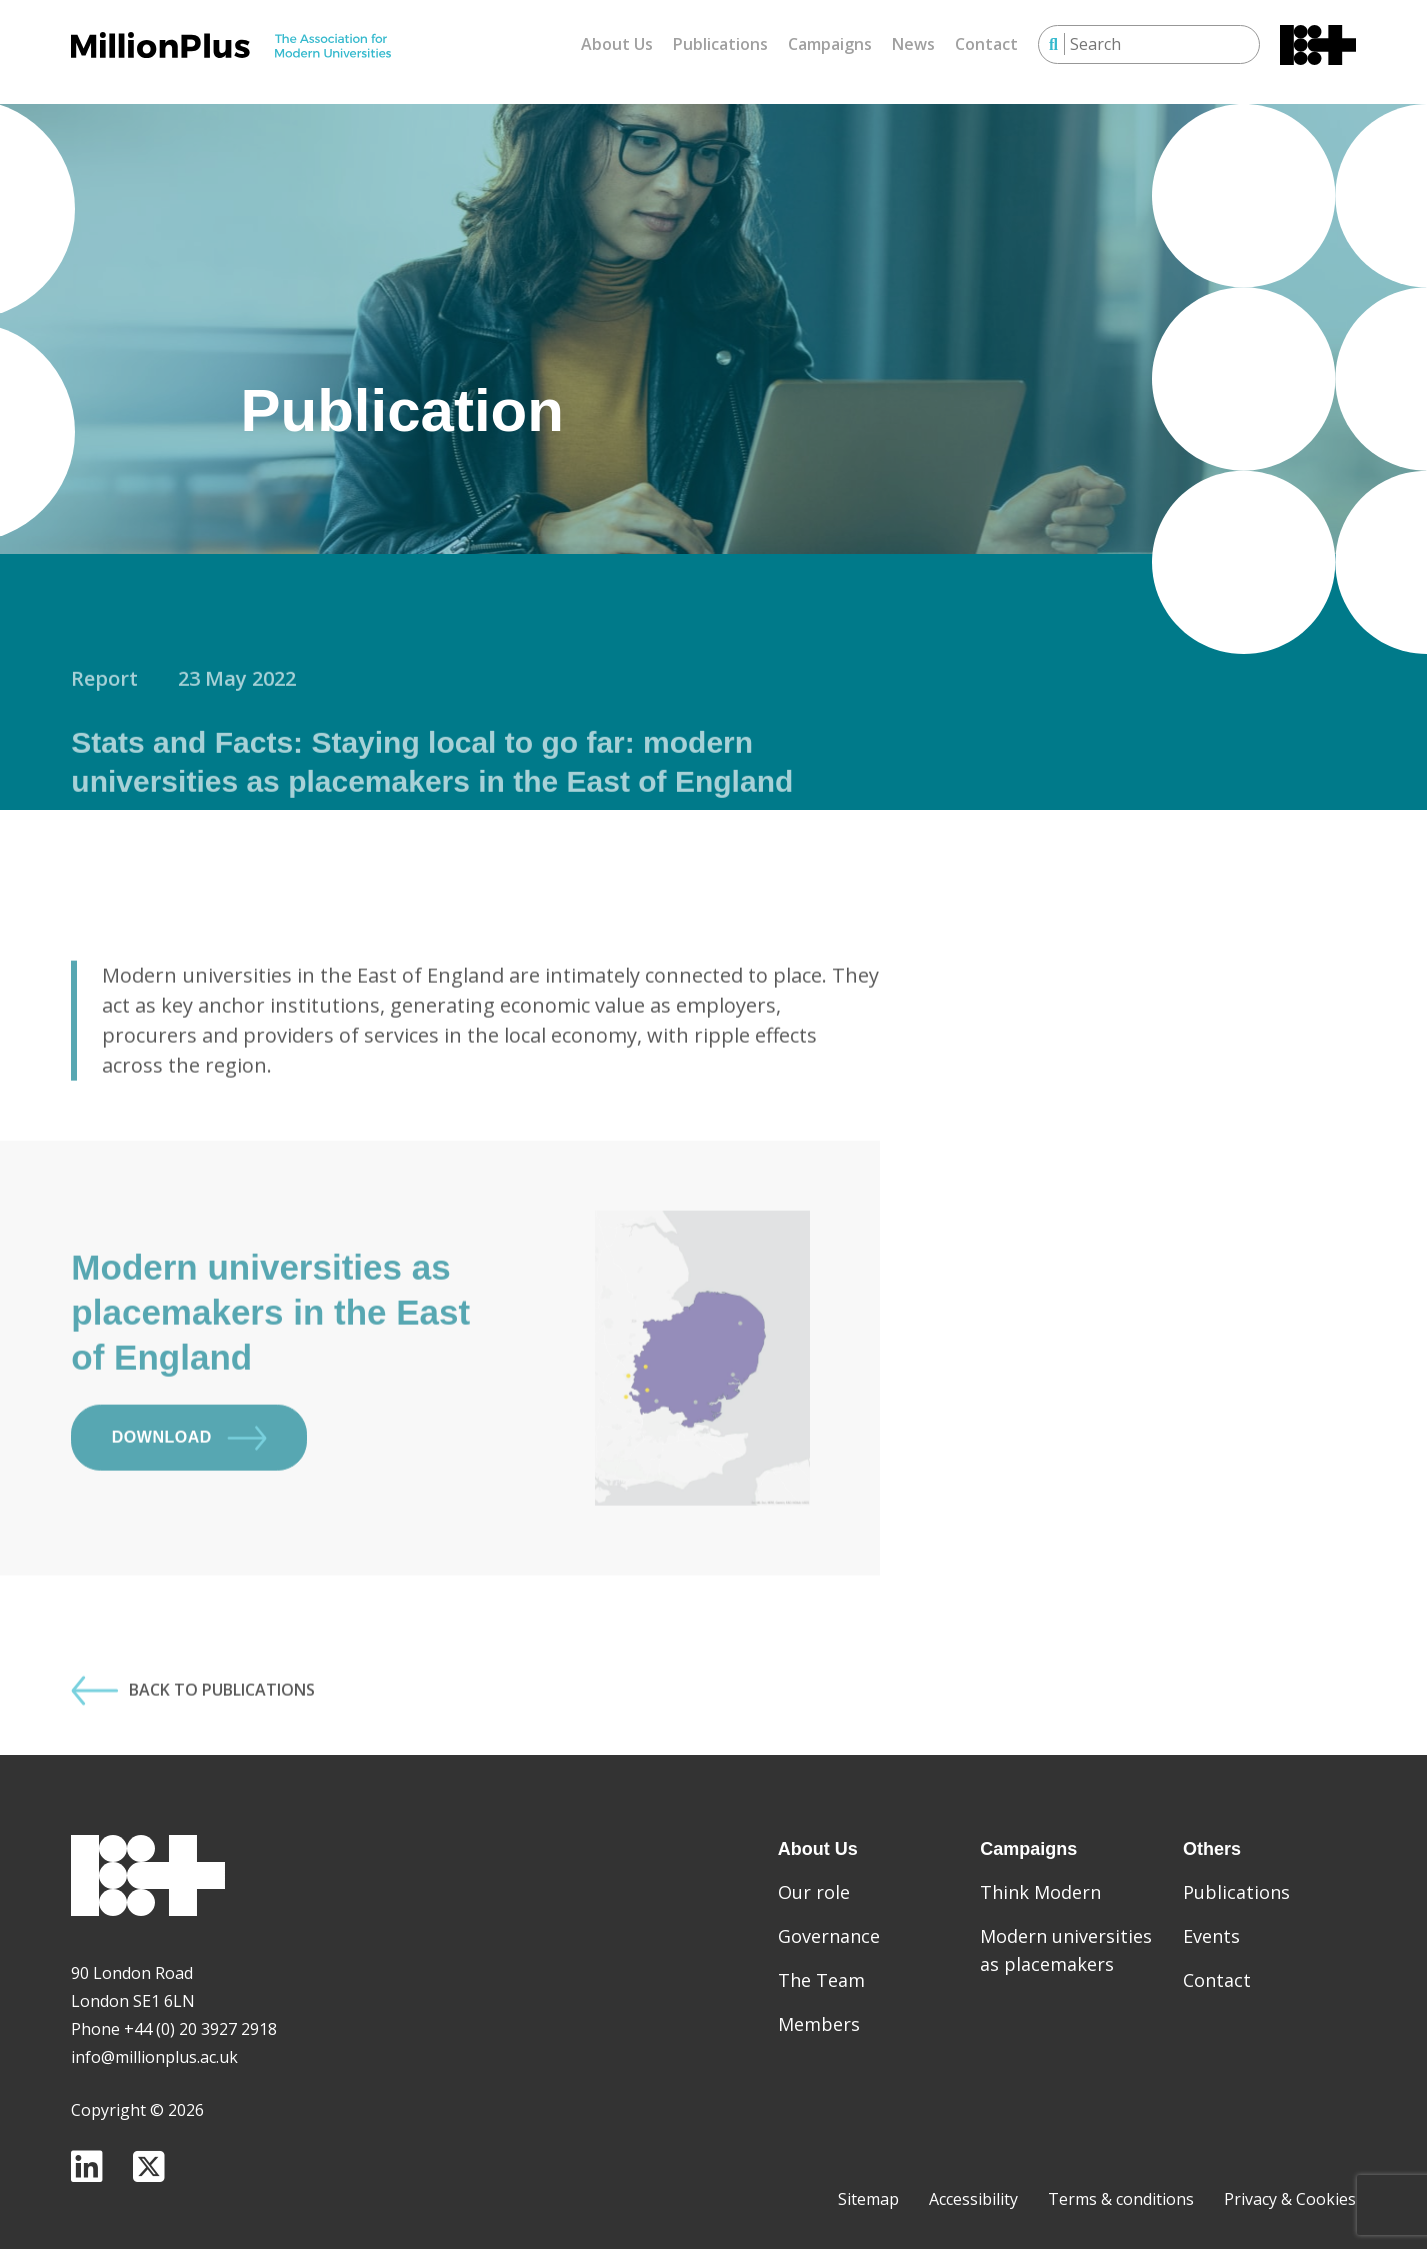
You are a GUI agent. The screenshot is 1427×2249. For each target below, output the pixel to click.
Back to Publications (193, 1754)
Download (189, 1501)
